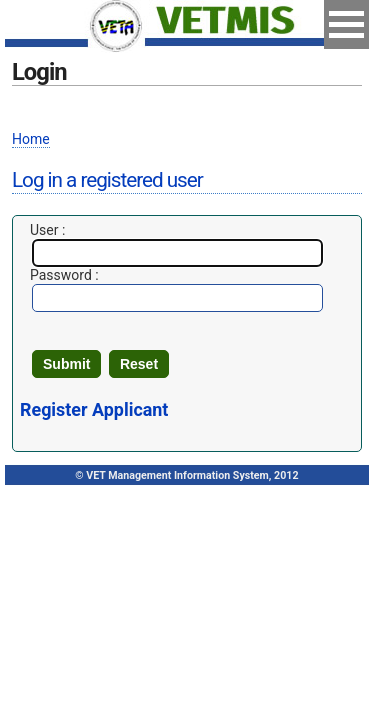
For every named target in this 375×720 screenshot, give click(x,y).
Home (31, 139)
